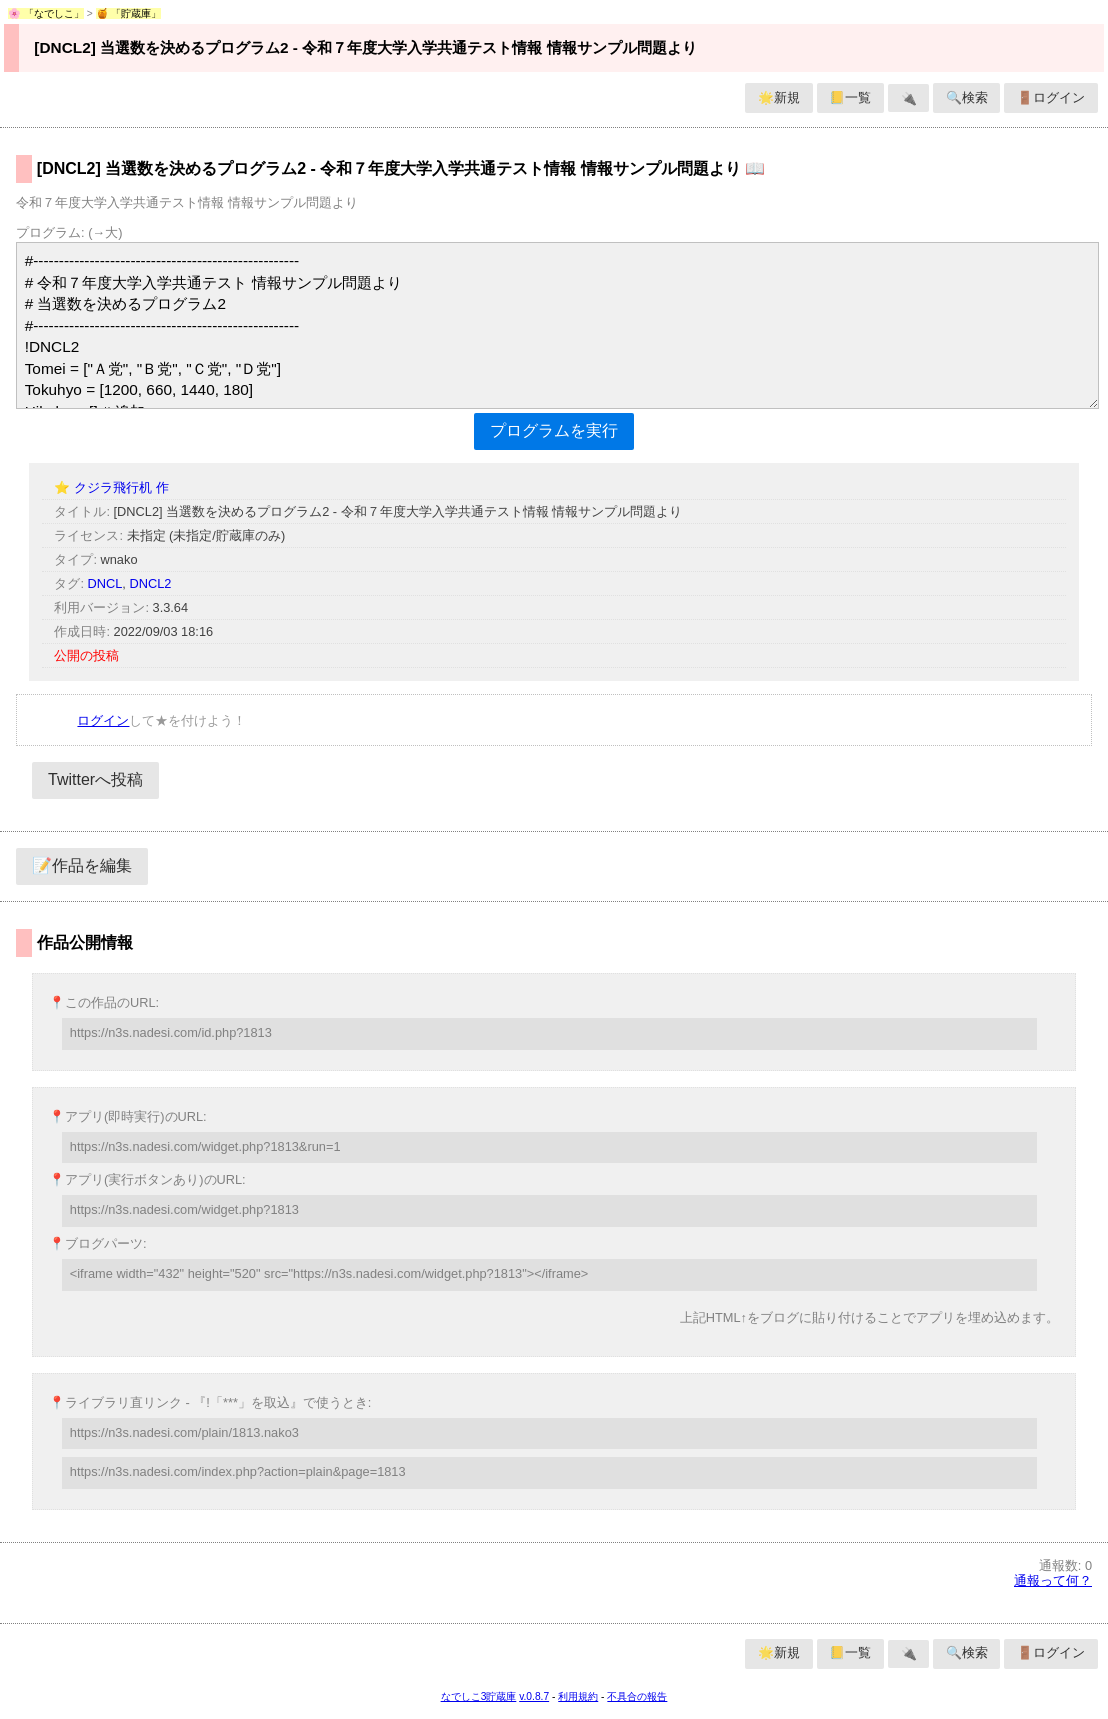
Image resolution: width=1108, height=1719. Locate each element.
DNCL (105, 583)
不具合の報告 (637, 1696)
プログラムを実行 (554, 430)
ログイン (103, 720)
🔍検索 (967, 97)
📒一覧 (850, 97)
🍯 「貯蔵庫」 (129, 13)
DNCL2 (150, 583)
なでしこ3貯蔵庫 (479, 1696)
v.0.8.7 (534, 1696)
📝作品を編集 (82, 865)
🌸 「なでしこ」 (46, 13)
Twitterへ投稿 (95, 779)
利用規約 (578, 1696)
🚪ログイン (1051, 97)
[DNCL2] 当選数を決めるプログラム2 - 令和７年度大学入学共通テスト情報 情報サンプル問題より (365, 47)
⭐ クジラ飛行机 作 (111, 487)
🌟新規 (779, 97)
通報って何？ (1053, 1580)
